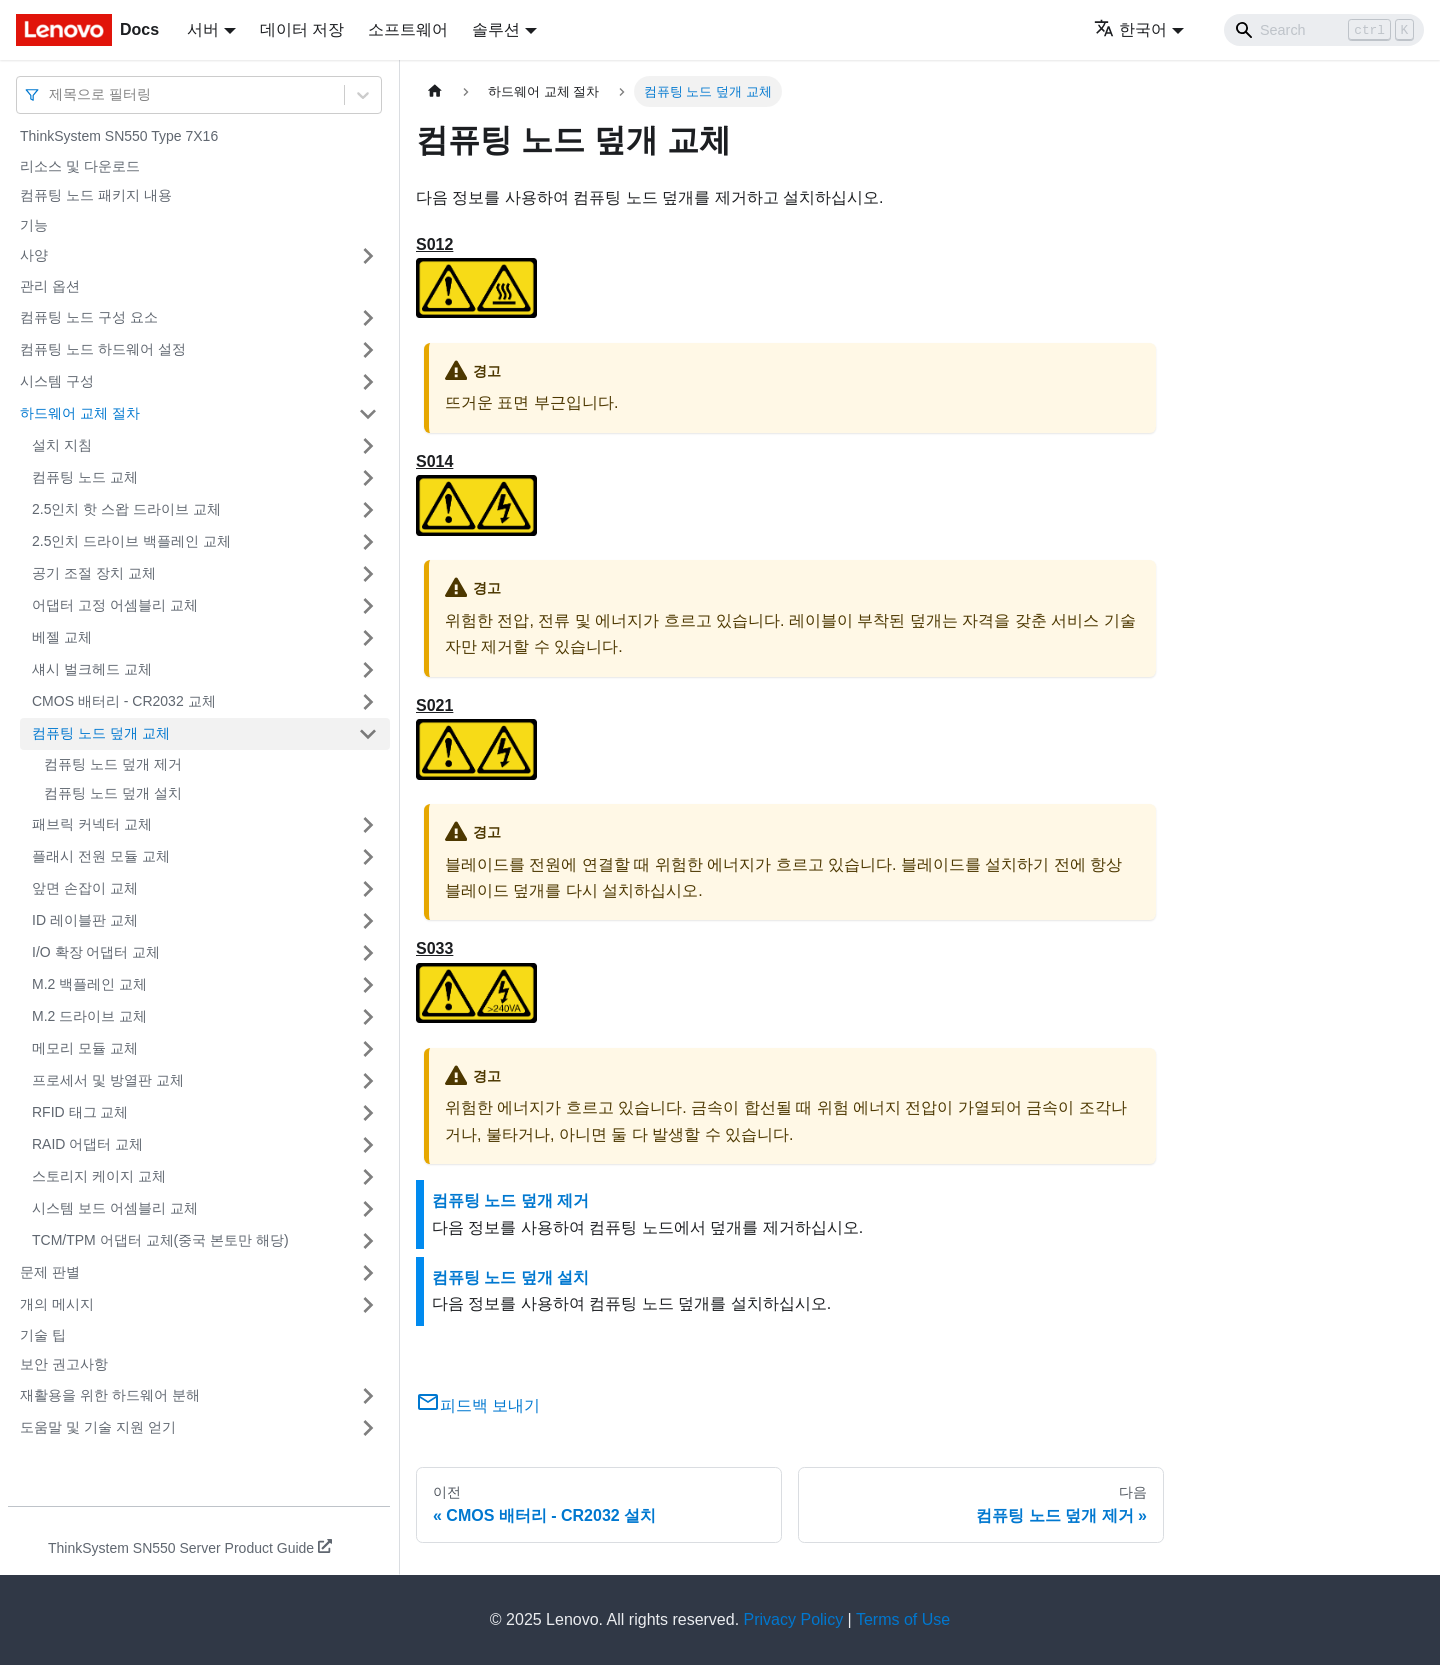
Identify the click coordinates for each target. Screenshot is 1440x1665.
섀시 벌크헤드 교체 (92, 669)
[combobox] (51, 94)
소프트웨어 (408, 29)
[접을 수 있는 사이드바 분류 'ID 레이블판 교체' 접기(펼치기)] (368, 921)
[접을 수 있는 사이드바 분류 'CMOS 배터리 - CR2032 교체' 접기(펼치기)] (368, 702)
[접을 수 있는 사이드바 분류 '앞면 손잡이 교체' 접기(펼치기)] (368, 889)
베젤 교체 (62, 637)
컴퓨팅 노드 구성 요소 (89, 317)
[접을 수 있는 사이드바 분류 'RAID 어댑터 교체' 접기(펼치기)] (368, 1145)
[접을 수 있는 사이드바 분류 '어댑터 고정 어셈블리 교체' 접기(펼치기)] (368, 606)
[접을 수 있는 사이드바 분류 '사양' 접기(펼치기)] (368, 256)
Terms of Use (903, 1619)
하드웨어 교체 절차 (80, 413)
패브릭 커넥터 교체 (92, 824)
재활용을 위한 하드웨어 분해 (110, 1395)
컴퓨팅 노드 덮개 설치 (113, 793)
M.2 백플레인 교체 (89, 984)
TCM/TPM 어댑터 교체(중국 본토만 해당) (160, 1240)
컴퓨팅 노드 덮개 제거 (113, 764)
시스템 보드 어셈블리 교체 (115, 1208)
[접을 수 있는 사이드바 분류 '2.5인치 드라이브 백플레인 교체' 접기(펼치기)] (368, 542)
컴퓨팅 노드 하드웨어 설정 (103, 349)
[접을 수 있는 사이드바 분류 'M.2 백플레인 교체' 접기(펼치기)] (368, 985)
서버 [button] (203, 29)
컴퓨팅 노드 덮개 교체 (101, 733)
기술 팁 (43, 1335)
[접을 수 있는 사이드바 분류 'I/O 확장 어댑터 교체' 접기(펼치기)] (368, 953)
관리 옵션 (50, 286)
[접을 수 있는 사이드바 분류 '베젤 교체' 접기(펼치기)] (368, 638)
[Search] (1324, 30)
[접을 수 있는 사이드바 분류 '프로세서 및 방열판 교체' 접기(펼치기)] (368, 1081)
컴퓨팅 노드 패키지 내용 (96, 195)
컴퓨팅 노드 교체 (85, 477)
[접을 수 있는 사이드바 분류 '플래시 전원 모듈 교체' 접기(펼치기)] (368, 857)
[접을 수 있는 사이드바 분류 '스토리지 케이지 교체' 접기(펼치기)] (368, 1177)
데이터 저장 (302, 29)
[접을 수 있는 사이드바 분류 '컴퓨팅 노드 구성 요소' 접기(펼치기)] (368, 318)
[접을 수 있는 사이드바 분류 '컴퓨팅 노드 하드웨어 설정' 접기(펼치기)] (368, 350)
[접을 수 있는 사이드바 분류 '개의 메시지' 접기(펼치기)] (368, 1305)
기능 (34, 225)
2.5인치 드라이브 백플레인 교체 (131, 541)
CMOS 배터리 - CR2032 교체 (124, 701)
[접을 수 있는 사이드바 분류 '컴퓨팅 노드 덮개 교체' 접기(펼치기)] (368, 734)
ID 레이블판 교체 (85, 920)
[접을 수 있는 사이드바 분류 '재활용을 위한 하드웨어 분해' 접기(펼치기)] (368, 1396)
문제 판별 (50, 1272)
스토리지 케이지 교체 (99, 1176)
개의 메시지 (57, 1304)
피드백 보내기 (478, 1405)
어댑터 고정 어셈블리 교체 (115, 605)
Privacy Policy (794, 1619)
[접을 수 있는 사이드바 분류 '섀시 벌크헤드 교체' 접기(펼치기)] (368, 670)
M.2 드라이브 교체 (89, 1016)
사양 (34, 255)
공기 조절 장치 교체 (94, 573)
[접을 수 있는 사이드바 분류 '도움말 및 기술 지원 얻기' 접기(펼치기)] (368, 1428)
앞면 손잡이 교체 (85, 888)
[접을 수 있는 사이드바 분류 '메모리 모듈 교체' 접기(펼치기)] (368, 1049)
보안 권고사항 (64, 1364)
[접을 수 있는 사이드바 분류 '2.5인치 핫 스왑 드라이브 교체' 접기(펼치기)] (368, 510)
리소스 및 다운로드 (80, 166)
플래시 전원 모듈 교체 (101, 856)
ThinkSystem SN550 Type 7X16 (119, 136)
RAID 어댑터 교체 (87, 1144)
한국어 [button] (1130, 29)
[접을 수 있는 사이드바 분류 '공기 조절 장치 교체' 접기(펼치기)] (368, 574)
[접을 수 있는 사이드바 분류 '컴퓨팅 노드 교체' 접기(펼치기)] (368, 478)
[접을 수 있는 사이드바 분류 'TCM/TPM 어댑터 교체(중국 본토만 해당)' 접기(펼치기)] (368, 1241)
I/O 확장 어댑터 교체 (96, 952)
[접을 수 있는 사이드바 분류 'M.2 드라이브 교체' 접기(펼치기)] (368, 1017)
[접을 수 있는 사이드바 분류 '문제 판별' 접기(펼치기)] (368, 1273)
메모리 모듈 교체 (85, 1048)
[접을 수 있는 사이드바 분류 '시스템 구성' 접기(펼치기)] (368, 382)
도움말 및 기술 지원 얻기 (98, 1427)
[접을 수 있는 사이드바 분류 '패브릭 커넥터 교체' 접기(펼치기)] (368, 825)
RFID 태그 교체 (80, 1112)
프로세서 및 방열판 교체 (108, 1080)
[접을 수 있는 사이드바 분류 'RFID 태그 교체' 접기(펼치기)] (368, 1113)
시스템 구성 (57, 381)
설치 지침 (62, 445)
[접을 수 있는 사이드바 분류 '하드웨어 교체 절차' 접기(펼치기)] (368, 414)
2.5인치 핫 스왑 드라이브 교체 (126, 509)
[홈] (435, 91)
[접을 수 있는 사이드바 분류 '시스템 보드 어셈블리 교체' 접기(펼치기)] (368, 1209)
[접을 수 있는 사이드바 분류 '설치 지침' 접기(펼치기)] (368, 446)
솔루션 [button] (496, 29)
